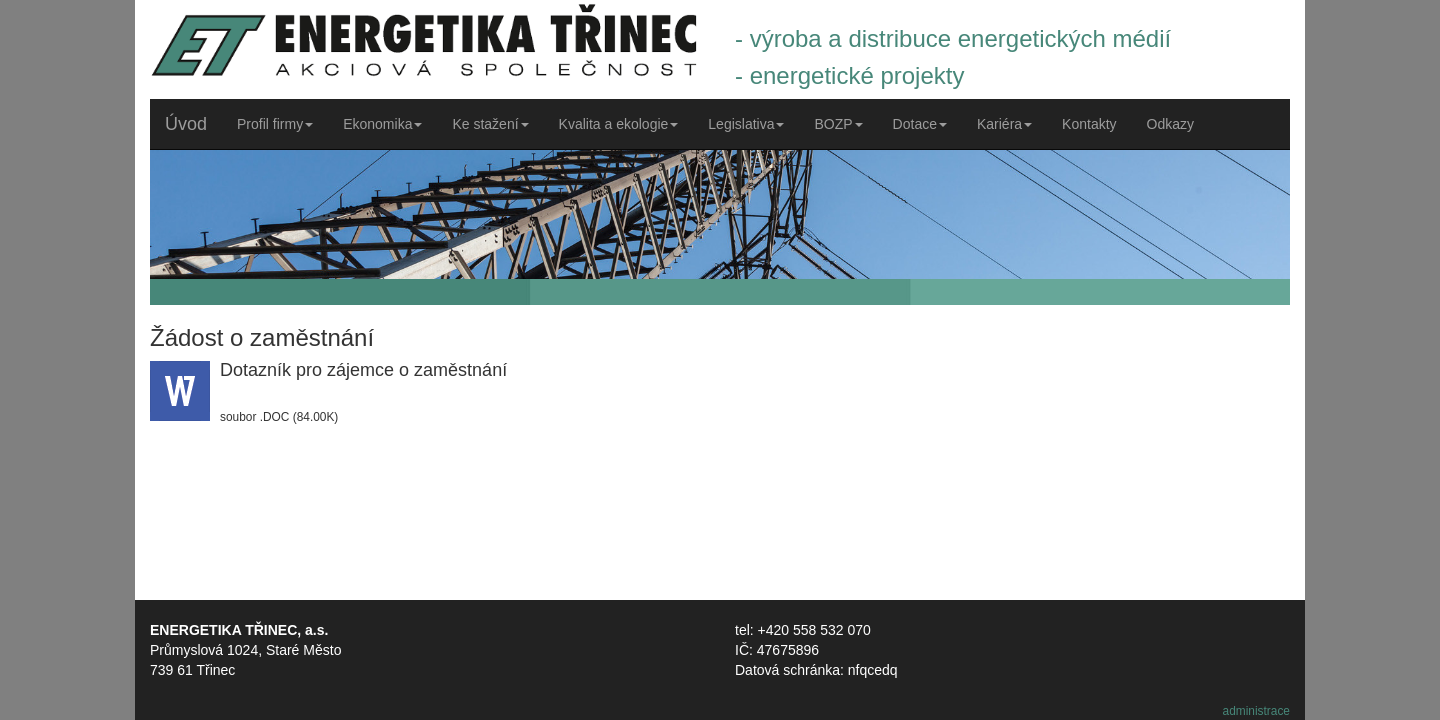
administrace (1256, 711)
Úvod (186, 124)
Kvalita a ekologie (619, 124)
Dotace (920, 124)
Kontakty (1089, 124)
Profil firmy (275, 124)
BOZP (838, 124)
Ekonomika (382, 124)
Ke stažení (490, 124)
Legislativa (746, 124)
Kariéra (1004, 124)
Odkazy (1170, 124)
